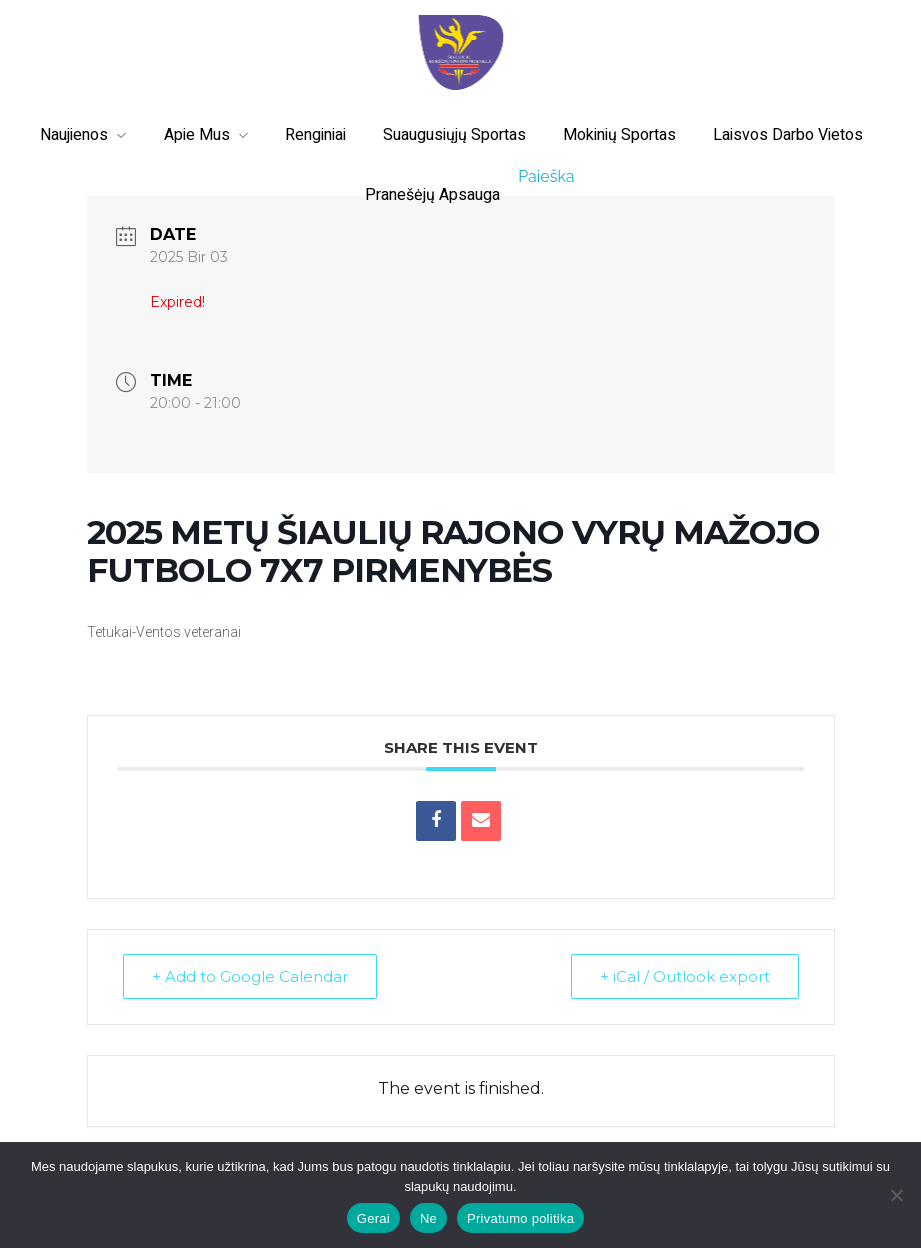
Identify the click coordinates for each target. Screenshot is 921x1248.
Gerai (373, 1218)
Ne (428, 1218)
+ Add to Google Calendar (250, 976)
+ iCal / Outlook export (685, 976)
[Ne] (896, 1195)
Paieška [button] (546, 176)
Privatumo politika (520, 1218)
